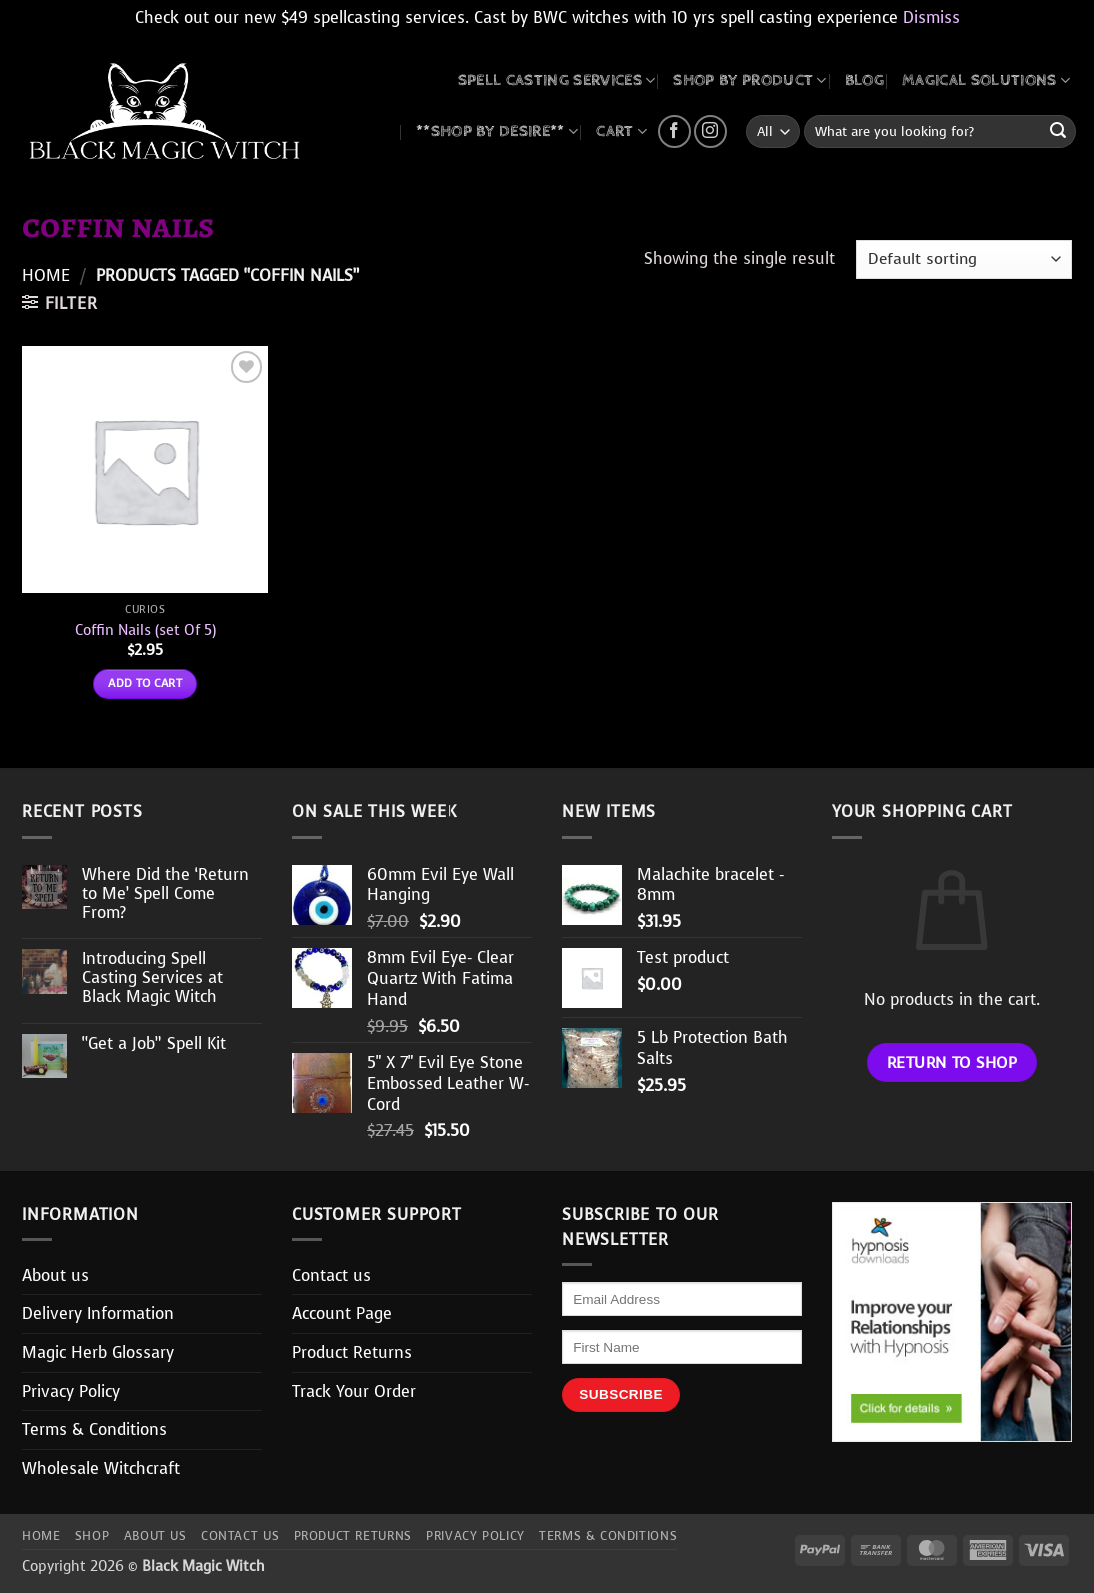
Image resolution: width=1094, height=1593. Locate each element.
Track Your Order (354, 1391)
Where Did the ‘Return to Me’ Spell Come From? (165, 894)
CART (621, 131)
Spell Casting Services (557, 80)
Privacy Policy (71, 1391)
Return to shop (952, 1062)
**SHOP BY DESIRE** (497, 131)
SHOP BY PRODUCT (749, 80)
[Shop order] (964, 259)
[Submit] (1058, 132)
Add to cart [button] (145, 683)
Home (46, 275)
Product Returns (352, 1352)
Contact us (331, 1275)
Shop (92, 1536)
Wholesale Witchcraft (101, 1468)
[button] (59, 303)
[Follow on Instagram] (710, 131)
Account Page (342, 1313)
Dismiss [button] (931, 17)
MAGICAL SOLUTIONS (986, 80)
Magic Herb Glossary (98, 1352)
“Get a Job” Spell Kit (154, 1043)
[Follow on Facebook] (674, 131)
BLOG (864, 80)
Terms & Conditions (94, 1429)
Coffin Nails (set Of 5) (145, 630)
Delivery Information (98, 1313)
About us (55, 1275)
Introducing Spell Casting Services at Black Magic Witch (152, 978)
